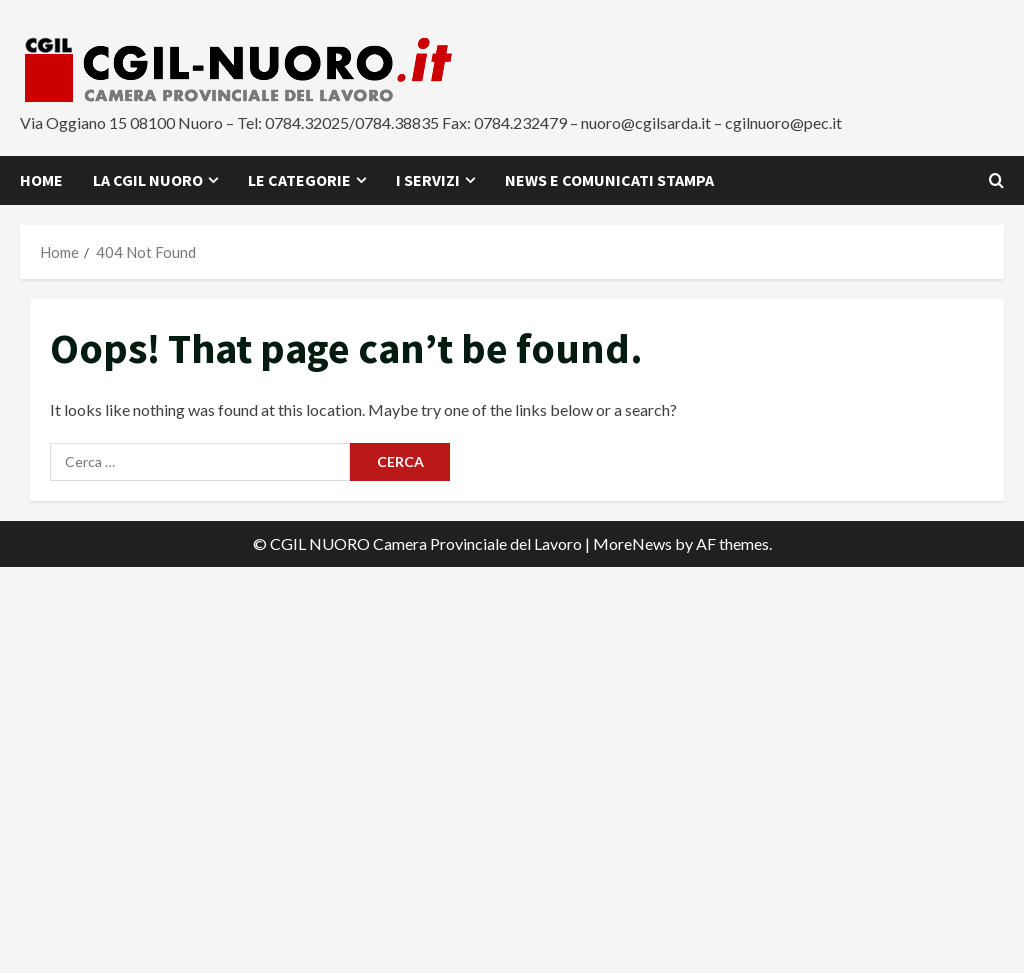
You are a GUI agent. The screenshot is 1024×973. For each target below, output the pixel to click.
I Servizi (428, 180)
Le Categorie (299, 180)
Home (41, 180)
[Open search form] (996, 180)
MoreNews (632, 543)
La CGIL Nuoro (148, 180)
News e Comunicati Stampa (609, 180)
